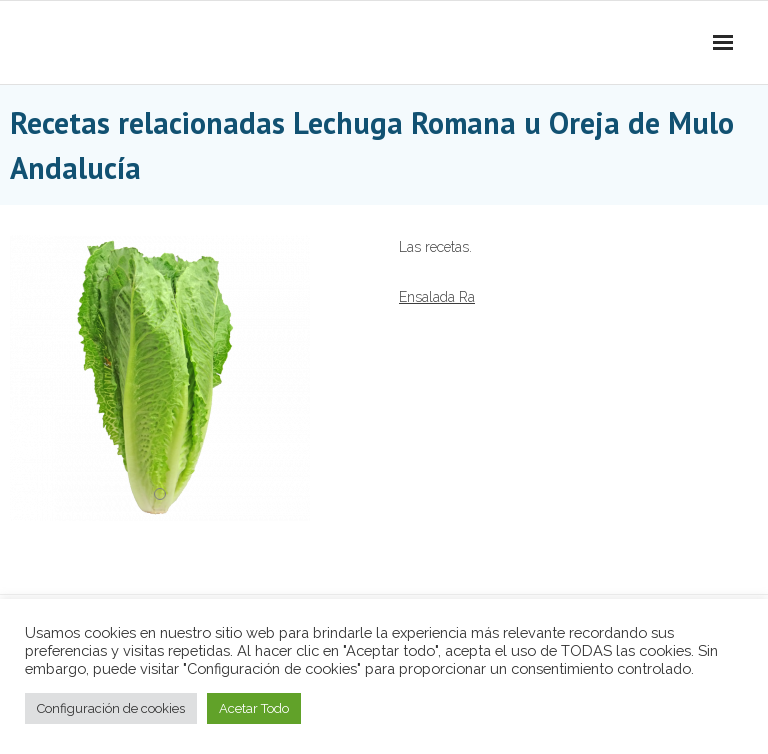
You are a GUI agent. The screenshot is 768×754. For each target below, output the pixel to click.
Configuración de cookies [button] (111, 708)
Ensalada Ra (437, 297)
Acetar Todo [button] (254, 708)
